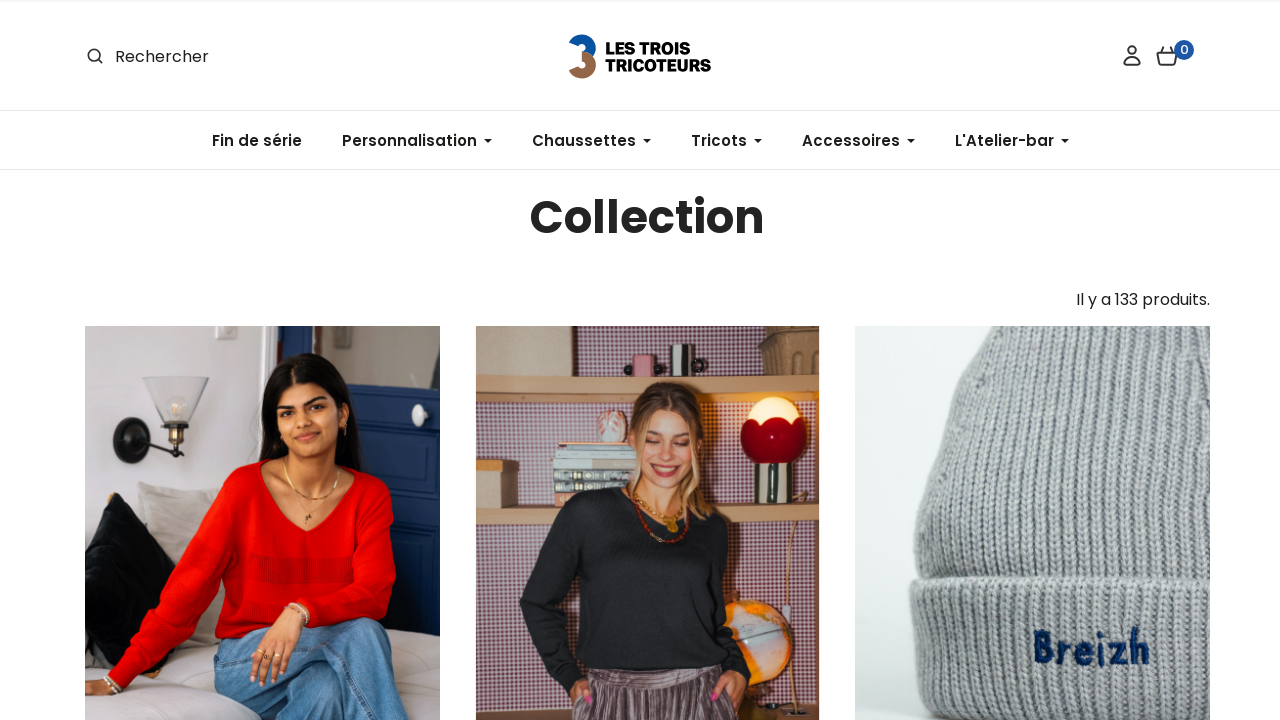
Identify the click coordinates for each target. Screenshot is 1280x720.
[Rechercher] (232, 56)
